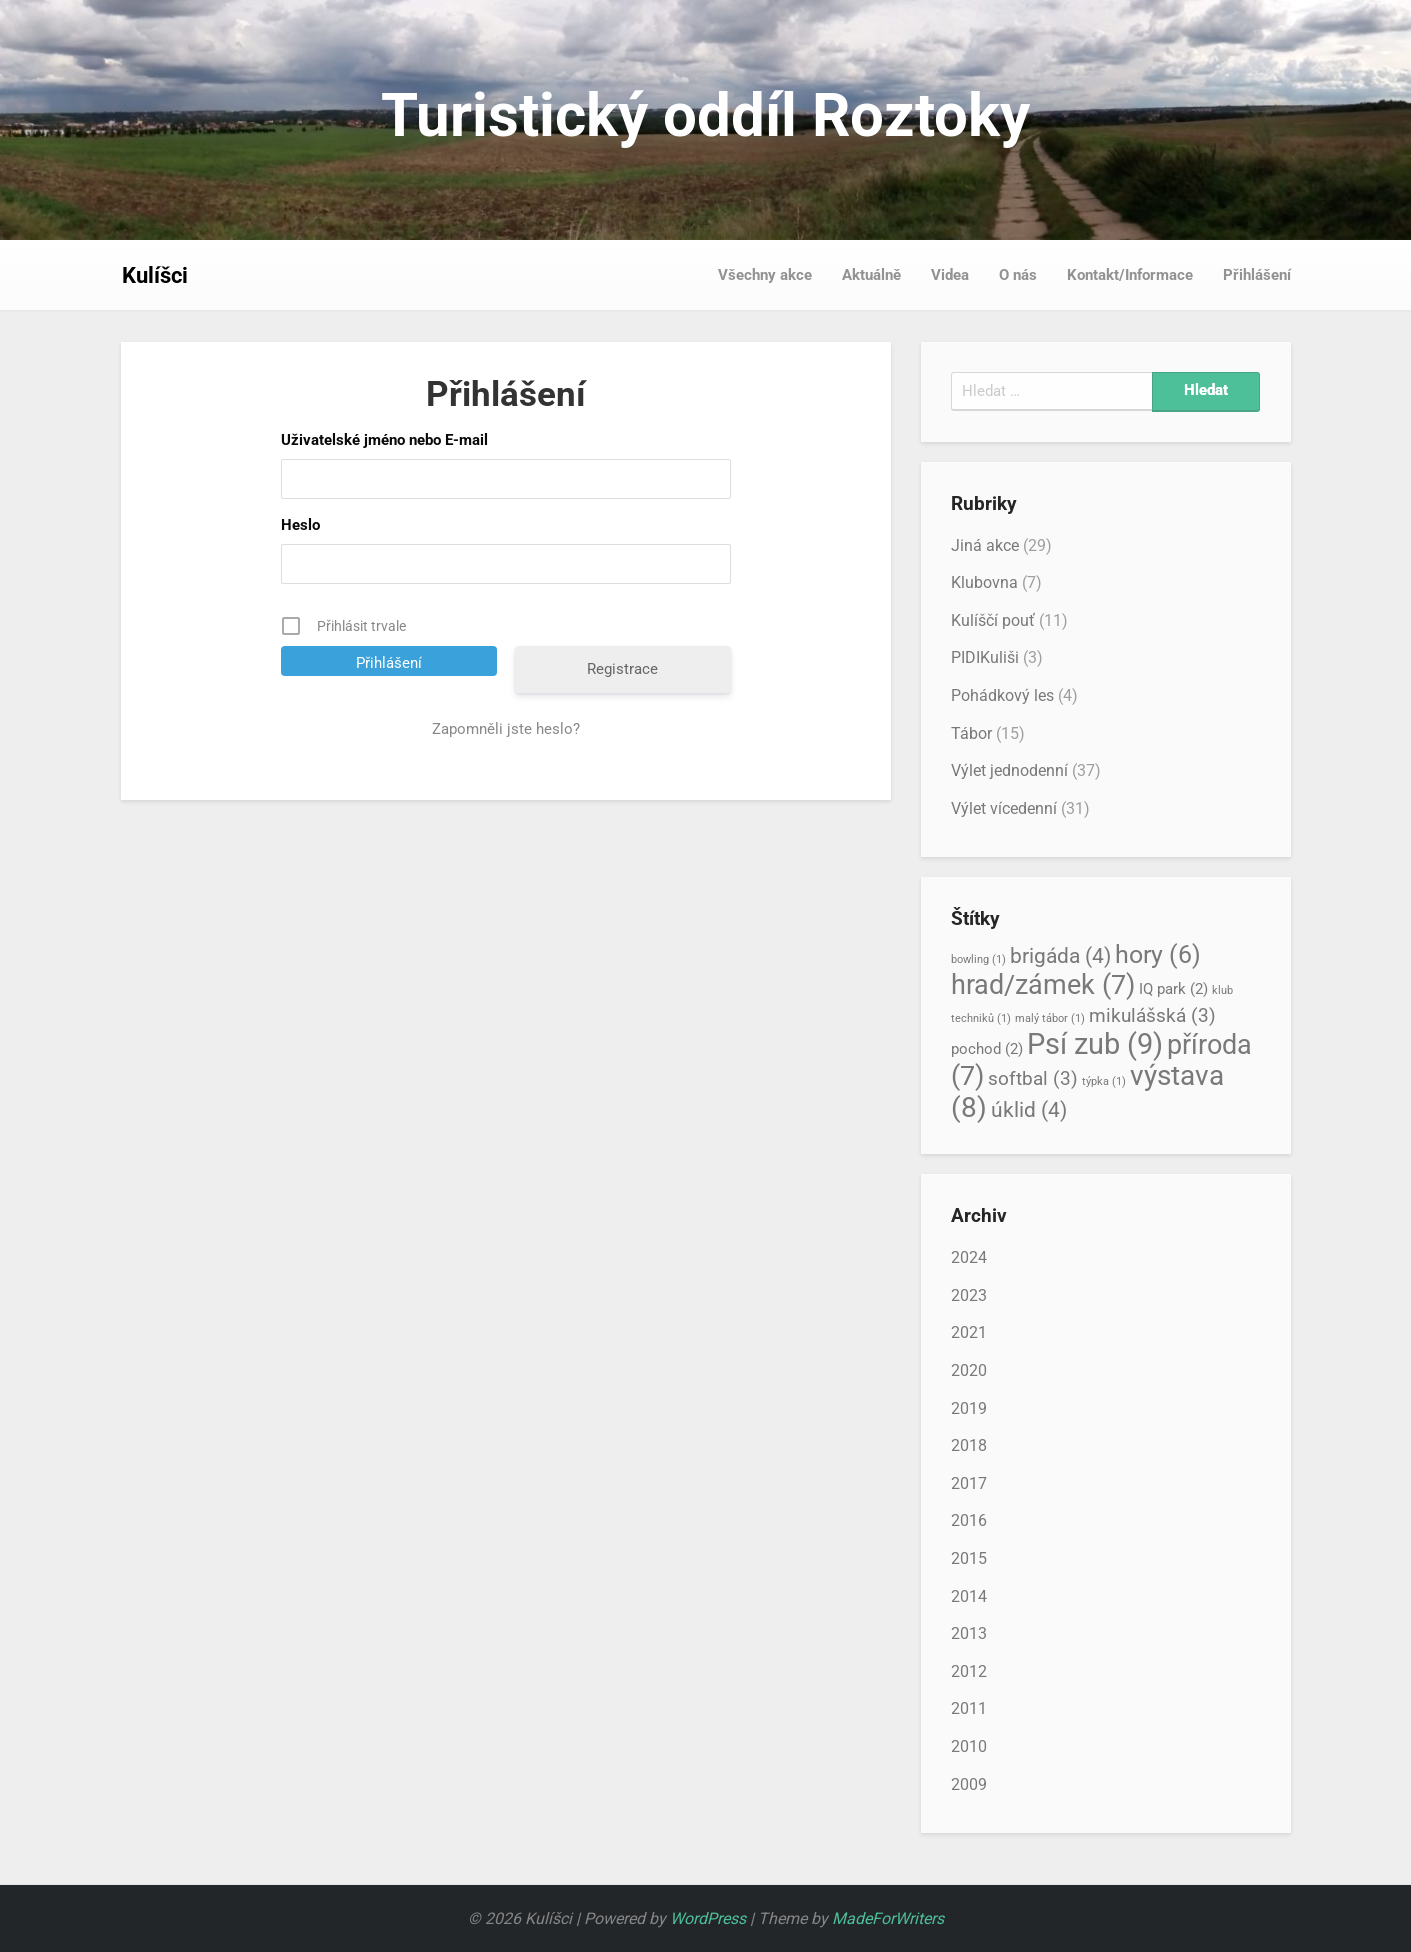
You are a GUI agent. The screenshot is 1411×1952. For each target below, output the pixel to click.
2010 (969, 1746)
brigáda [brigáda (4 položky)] (1060, 955)
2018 (969, 1445)
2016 (969, 1520)
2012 (969, 1671)
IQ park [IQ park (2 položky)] (1173, 989)
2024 (969, 1257)
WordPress (708, 1918)
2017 (969, 1483)
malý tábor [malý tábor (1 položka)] (1050, 1018)
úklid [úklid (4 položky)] (1029, 1109)
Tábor (971, 733)
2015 (969, 1558)
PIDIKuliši (985, 657)
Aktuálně (871, 275)
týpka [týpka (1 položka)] (1104, 1081)
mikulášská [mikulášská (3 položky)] (1152, 1016)
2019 (969, 1408)
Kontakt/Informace (1130, 275)
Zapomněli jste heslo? (506, 729)
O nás (1018, 275)
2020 (969, 1370)
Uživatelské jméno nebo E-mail (384, 440)
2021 (969, 1332)
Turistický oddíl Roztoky (705, 115)
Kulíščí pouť (993, 620)
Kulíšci (155, 275)
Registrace (622, 669)
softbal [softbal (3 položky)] (1033, 1079)
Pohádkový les (1002, 695)
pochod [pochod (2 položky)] (987, 1049)
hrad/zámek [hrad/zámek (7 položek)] (1043, 985)
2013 (969, 1633)
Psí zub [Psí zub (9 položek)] (1095, 1044)
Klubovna (984, 582)
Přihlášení (1257, 275)
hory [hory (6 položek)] (1158, 954)
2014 (969, 1596)
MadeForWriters (888, 1918)
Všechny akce (765, 275)
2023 (969, 1295)
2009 (969, 1784)
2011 (969, 1708)
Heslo (300, 525)
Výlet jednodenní (1009, 770)
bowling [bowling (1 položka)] (978, 959)
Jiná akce (985, 545)
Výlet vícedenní (1004, 808)
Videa (950, 275)
